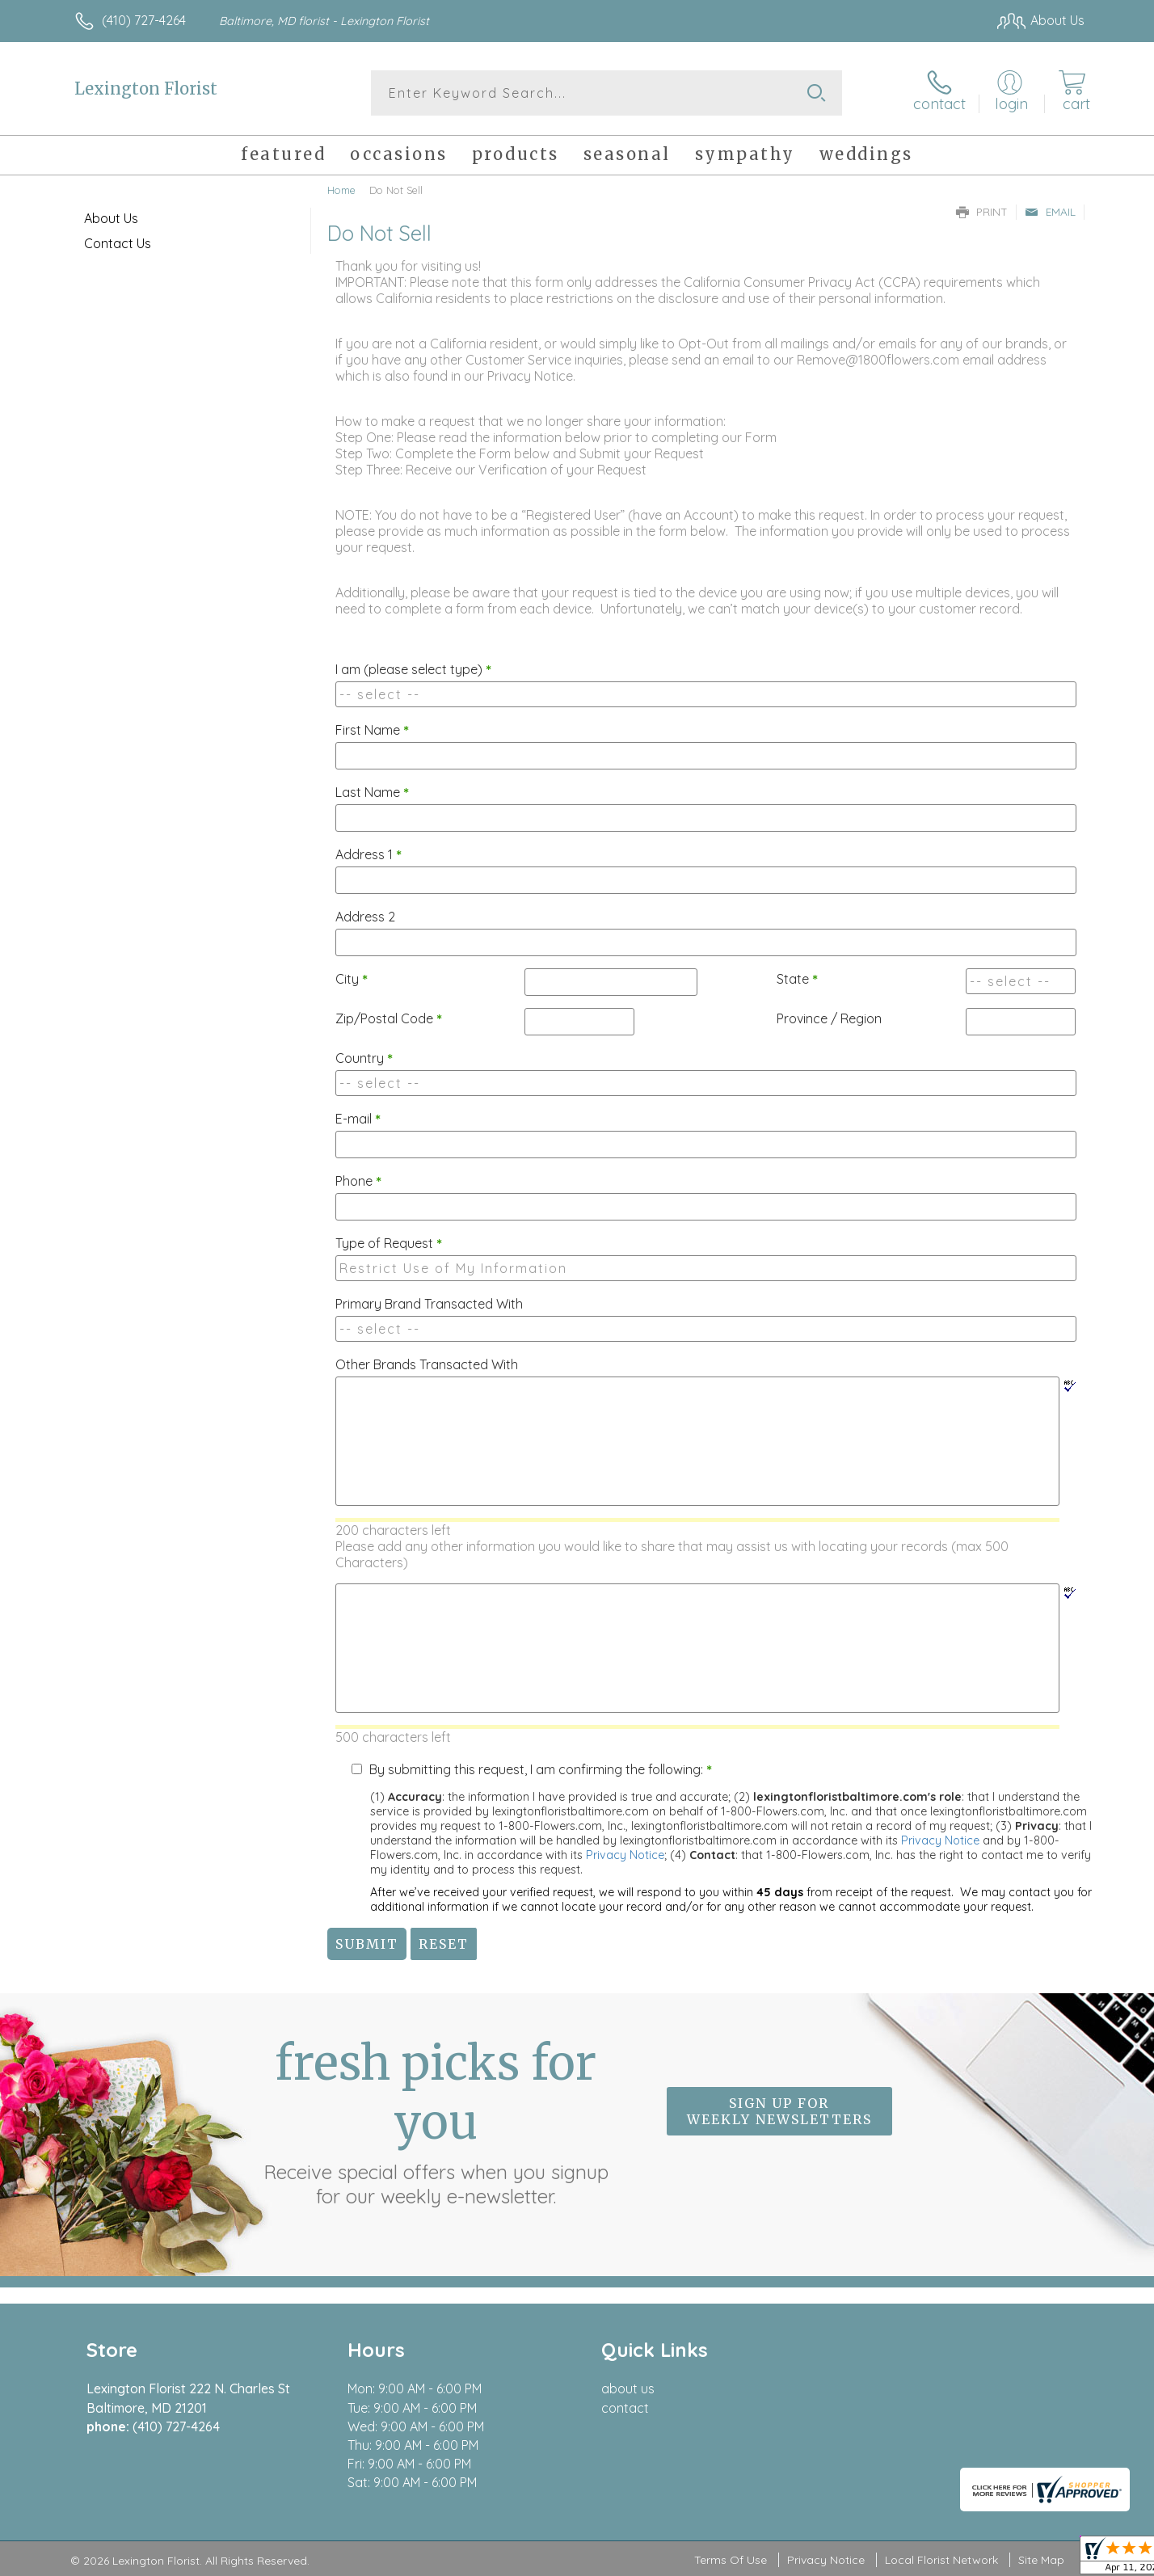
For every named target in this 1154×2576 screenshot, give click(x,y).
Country (364, 1058)
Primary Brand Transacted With (429, 1304)
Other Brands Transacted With (426, 1364)
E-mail (358, 1119)
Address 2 (365, 917)
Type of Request (388, 1243)
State (797, 979)
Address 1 (368, 854)
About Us (111, 218)
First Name (372, 730)
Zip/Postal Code (388, 1018)
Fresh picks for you (435, 2121)
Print (982, 211)
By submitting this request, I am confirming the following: (540, 1769)
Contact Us (117, 243)
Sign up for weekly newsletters (779, 2111)
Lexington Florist (145, 88)
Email (1050, 211)
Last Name (372, 792)
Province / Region (829, 1018)
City (351, 979)
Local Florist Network (941, 2560)
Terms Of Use (730, 2560)
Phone (358, 1181)
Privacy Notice (940, 1840)
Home (341, 189)
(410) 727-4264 (144, 20)
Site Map (1041, 2560)
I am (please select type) (413, 669)
